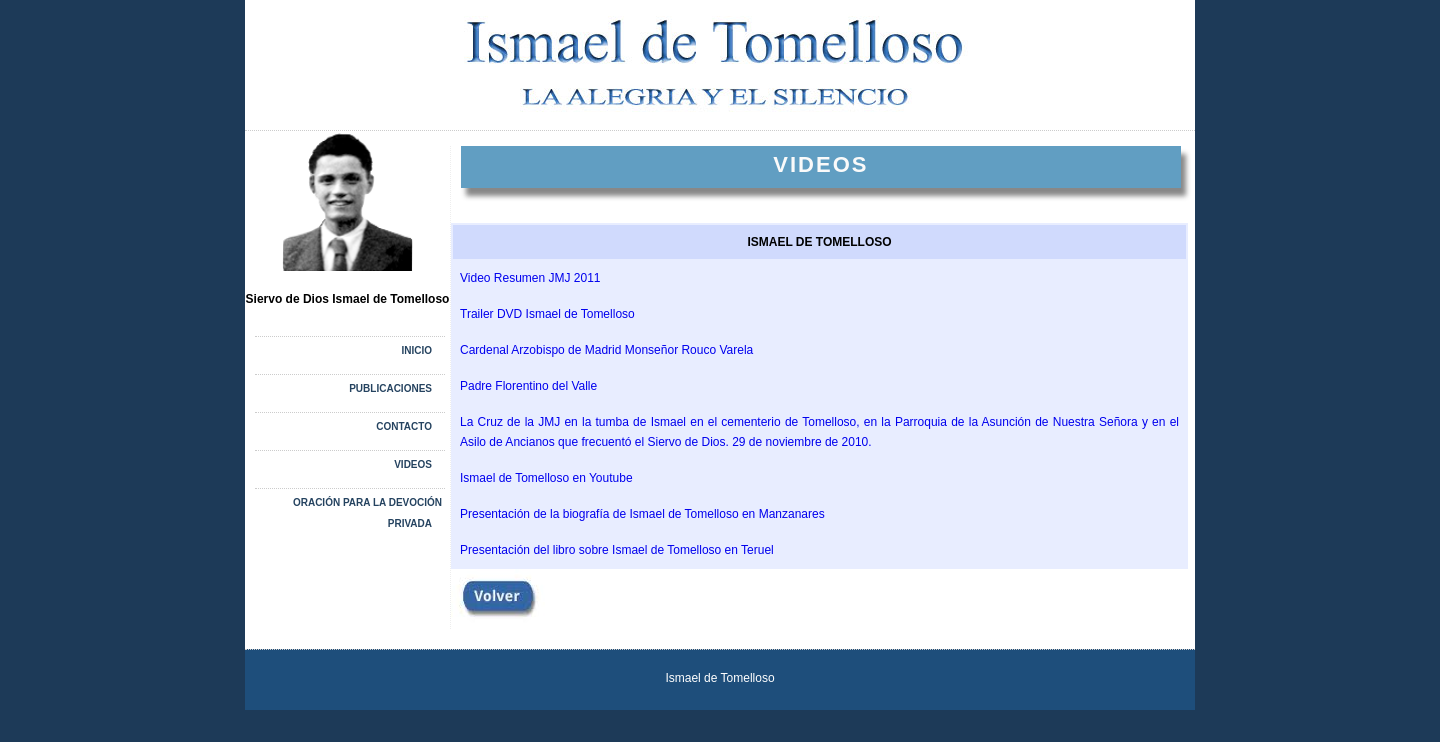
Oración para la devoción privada (367, 513)
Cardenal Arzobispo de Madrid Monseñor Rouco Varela (606, 350)
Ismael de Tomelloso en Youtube (546, 478)
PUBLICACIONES (390, 388)
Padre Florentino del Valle (528, 386)
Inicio (416, 350)
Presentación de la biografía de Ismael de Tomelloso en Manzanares (642, 514)
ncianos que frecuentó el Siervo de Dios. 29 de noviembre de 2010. (692, 442)
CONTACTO (404, 426)
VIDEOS (413, 464)
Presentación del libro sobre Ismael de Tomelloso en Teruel (617, 550)
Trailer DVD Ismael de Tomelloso (547, 314)
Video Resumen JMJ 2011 (530, 278)
